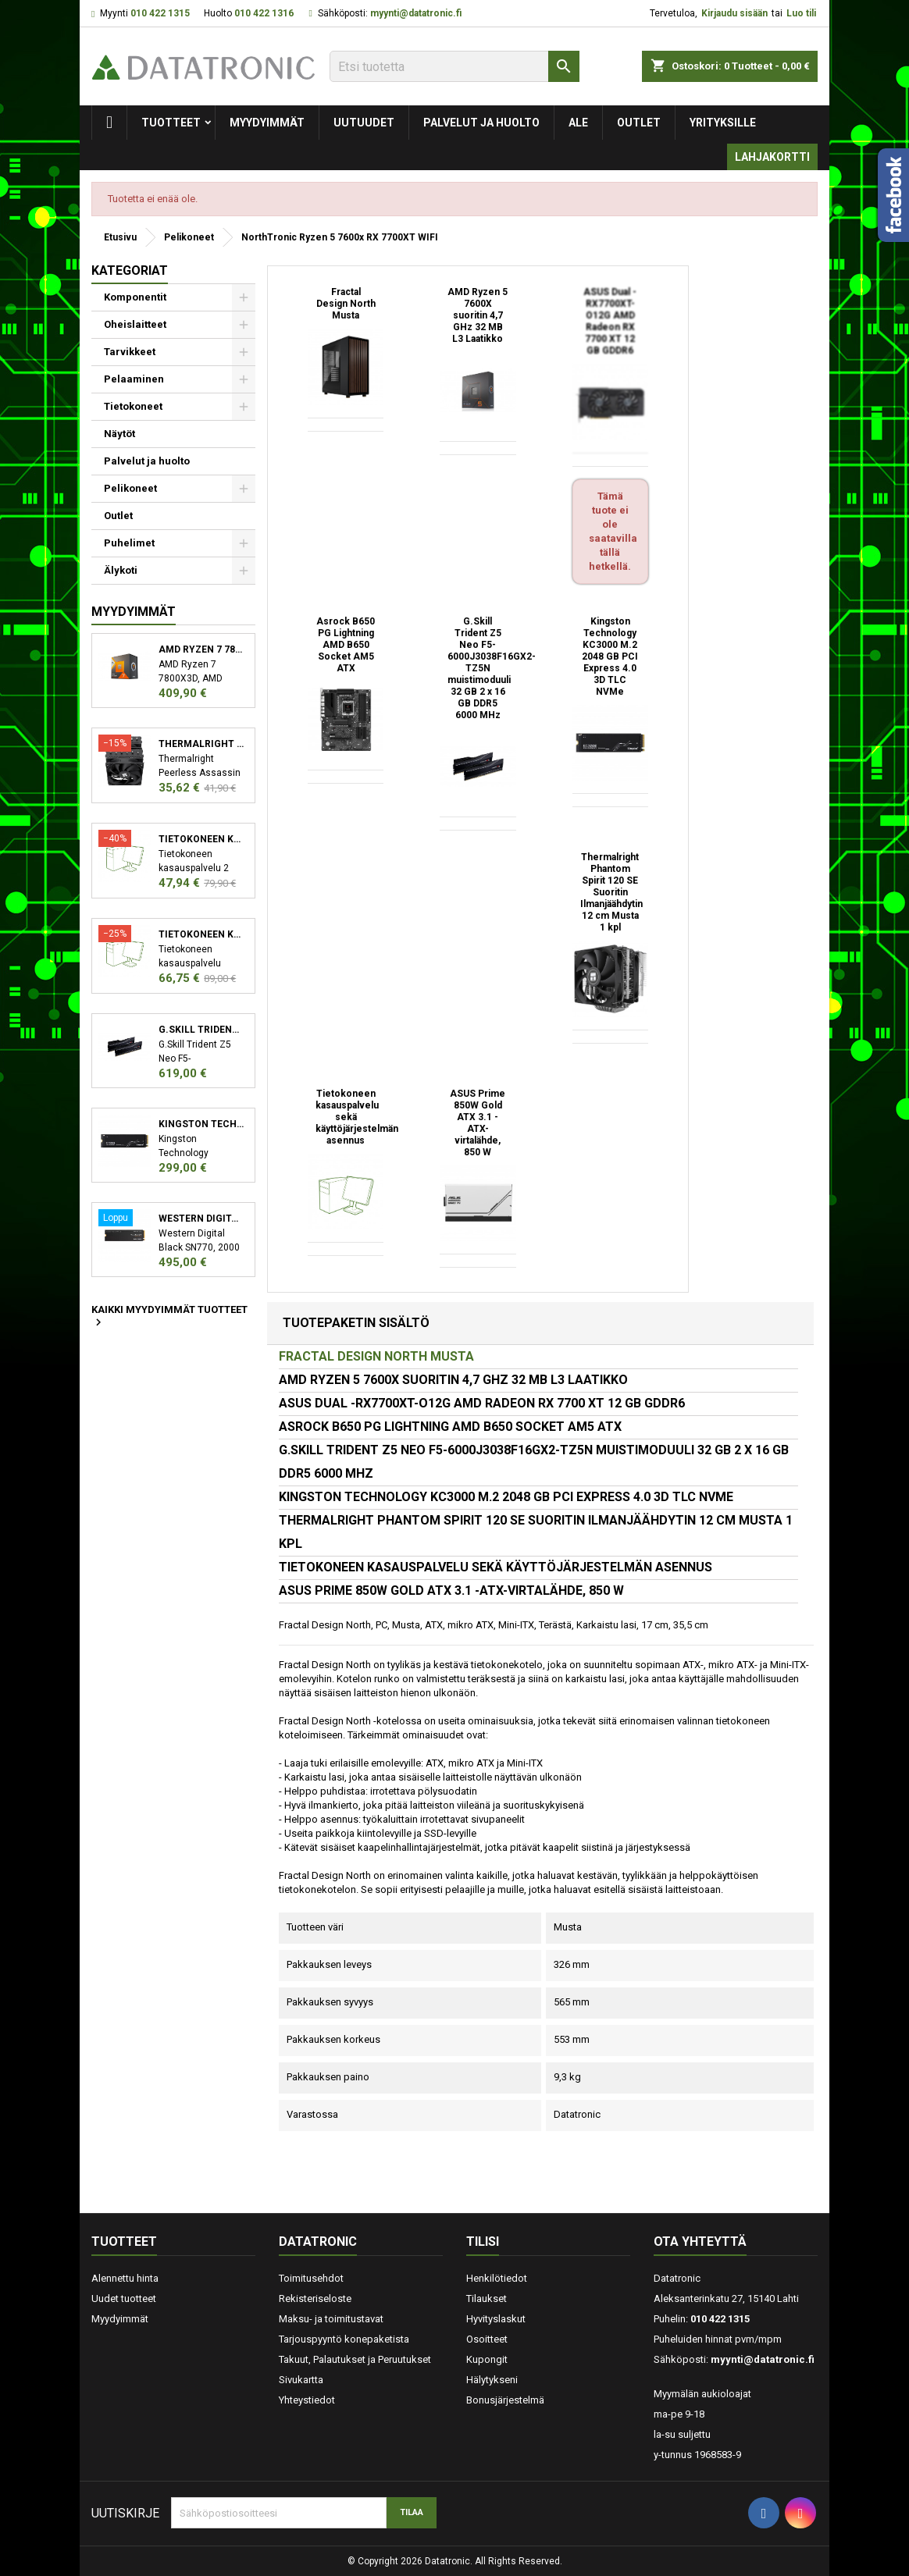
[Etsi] (454, 66)
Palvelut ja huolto (481, 122)
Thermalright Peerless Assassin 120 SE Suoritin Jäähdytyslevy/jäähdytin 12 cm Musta (201, 744)
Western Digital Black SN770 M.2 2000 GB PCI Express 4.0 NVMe (201, 1218)
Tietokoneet (133, 406)
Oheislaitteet (135, 324)
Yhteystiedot (307, 2400)
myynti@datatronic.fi (416, 13)
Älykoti (120, 570)
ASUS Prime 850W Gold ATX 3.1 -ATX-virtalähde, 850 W (477, 1123)
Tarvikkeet (129, 352)
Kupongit (487, 2359)
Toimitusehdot (311, 2278)
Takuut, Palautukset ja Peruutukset (355, 2359)
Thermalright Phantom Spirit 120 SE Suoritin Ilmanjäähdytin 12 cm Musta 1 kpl (611, 892)
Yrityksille (723, 122)
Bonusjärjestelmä (505, 2400)
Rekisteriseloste (315, 2298)
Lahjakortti (772, 157)
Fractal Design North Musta (346, 303)
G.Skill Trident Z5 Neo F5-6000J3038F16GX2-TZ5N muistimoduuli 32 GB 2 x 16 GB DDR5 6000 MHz (201, 1029)
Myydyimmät (267, 122)
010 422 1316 (264, 13)
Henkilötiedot (496, 2278)
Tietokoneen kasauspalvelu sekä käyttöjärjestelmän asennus (201, 934)
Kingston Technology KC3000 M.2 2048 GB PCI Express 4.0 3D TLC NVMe (201, 1124)
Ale (578, 122)
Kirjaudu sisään (734, 13)
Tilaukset (486, 2298)
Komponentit (135, 297)
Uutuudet (363, 122)
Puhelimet (129, 543)
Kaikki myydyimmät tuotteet (169, 1316)
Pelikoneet (130, 488)
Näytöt (119, 433)
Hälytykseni (492, 2380)
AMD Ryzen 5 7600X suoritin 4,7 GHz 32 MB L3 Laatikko (477, 315)
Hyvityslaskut (496, 2319)
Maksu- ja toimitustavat (331, 2319)
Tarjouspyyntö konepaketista (344, 2339)
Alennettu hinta (125, 2278)
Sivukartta (301, 2380)
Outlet (639, 122)
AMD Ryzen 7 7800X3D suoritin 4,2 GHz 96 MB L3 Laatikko (201, 649)
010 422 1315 (160, 13)
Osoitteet (487, 2339)
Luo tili (801, 13)
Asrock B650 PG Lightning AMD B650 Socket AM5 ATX (345, 645)
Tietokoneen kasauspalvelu (201, 839)
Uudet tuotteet (123, 2298)
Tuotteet (171, 122)
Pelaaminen (134, 379)
